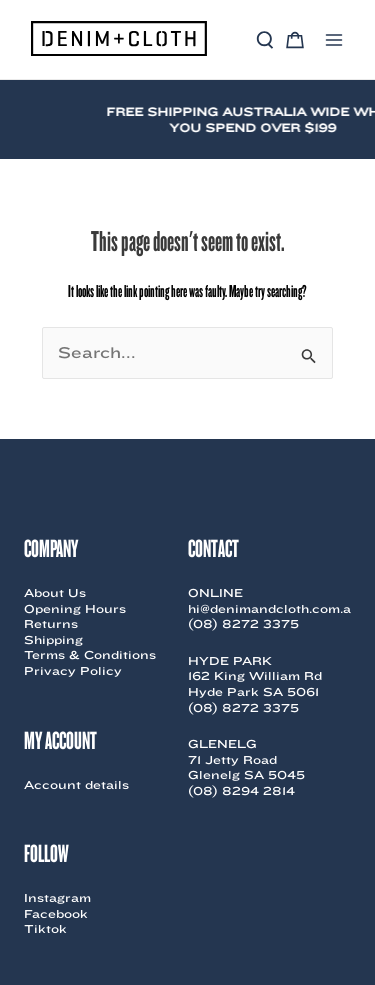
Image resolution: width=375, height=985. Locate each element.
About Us (55, 592)
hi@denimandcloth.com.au (274, 608)
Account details (76, 784)
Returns (51, 623)
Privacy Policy (73, 670)
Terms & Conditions (90, 654)
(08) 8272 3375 (243, 623)
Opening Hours (75, 608)
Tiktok (45, 928)
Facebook (56, 913)
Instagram (57, 897)
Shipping (53, 639)
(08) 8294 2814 (241, 790)
